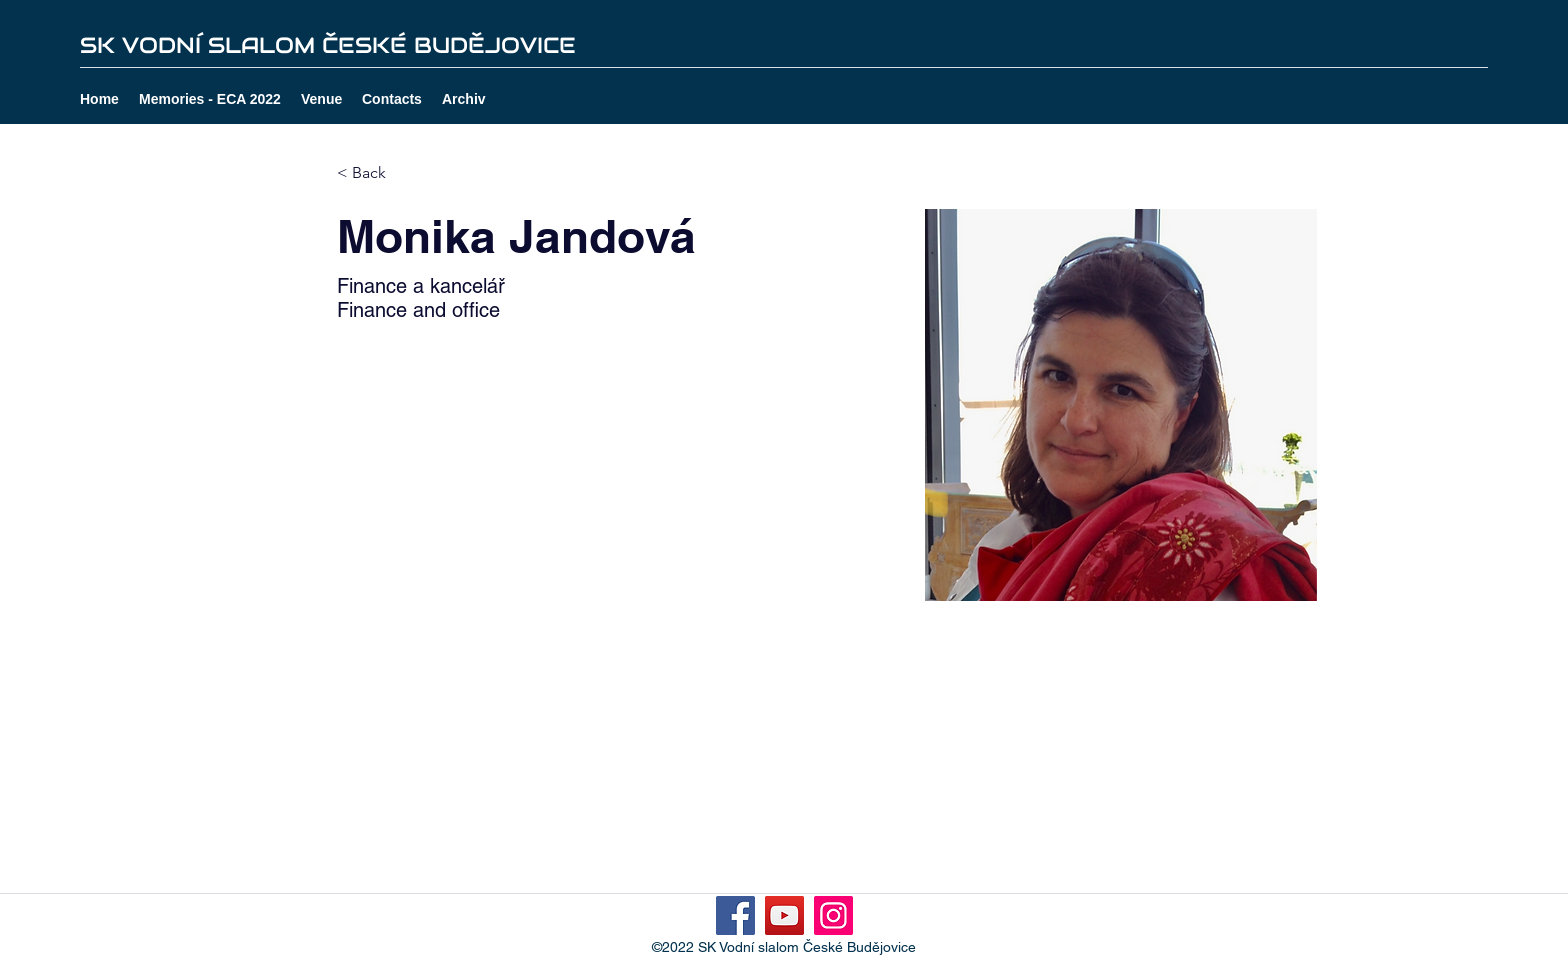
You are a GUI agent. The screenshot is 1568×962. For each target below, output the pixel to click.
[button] (464, 99)
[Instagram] (833, 915)
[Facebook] (735, 915)
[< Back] (376, 173)
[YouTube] (784, 915)
